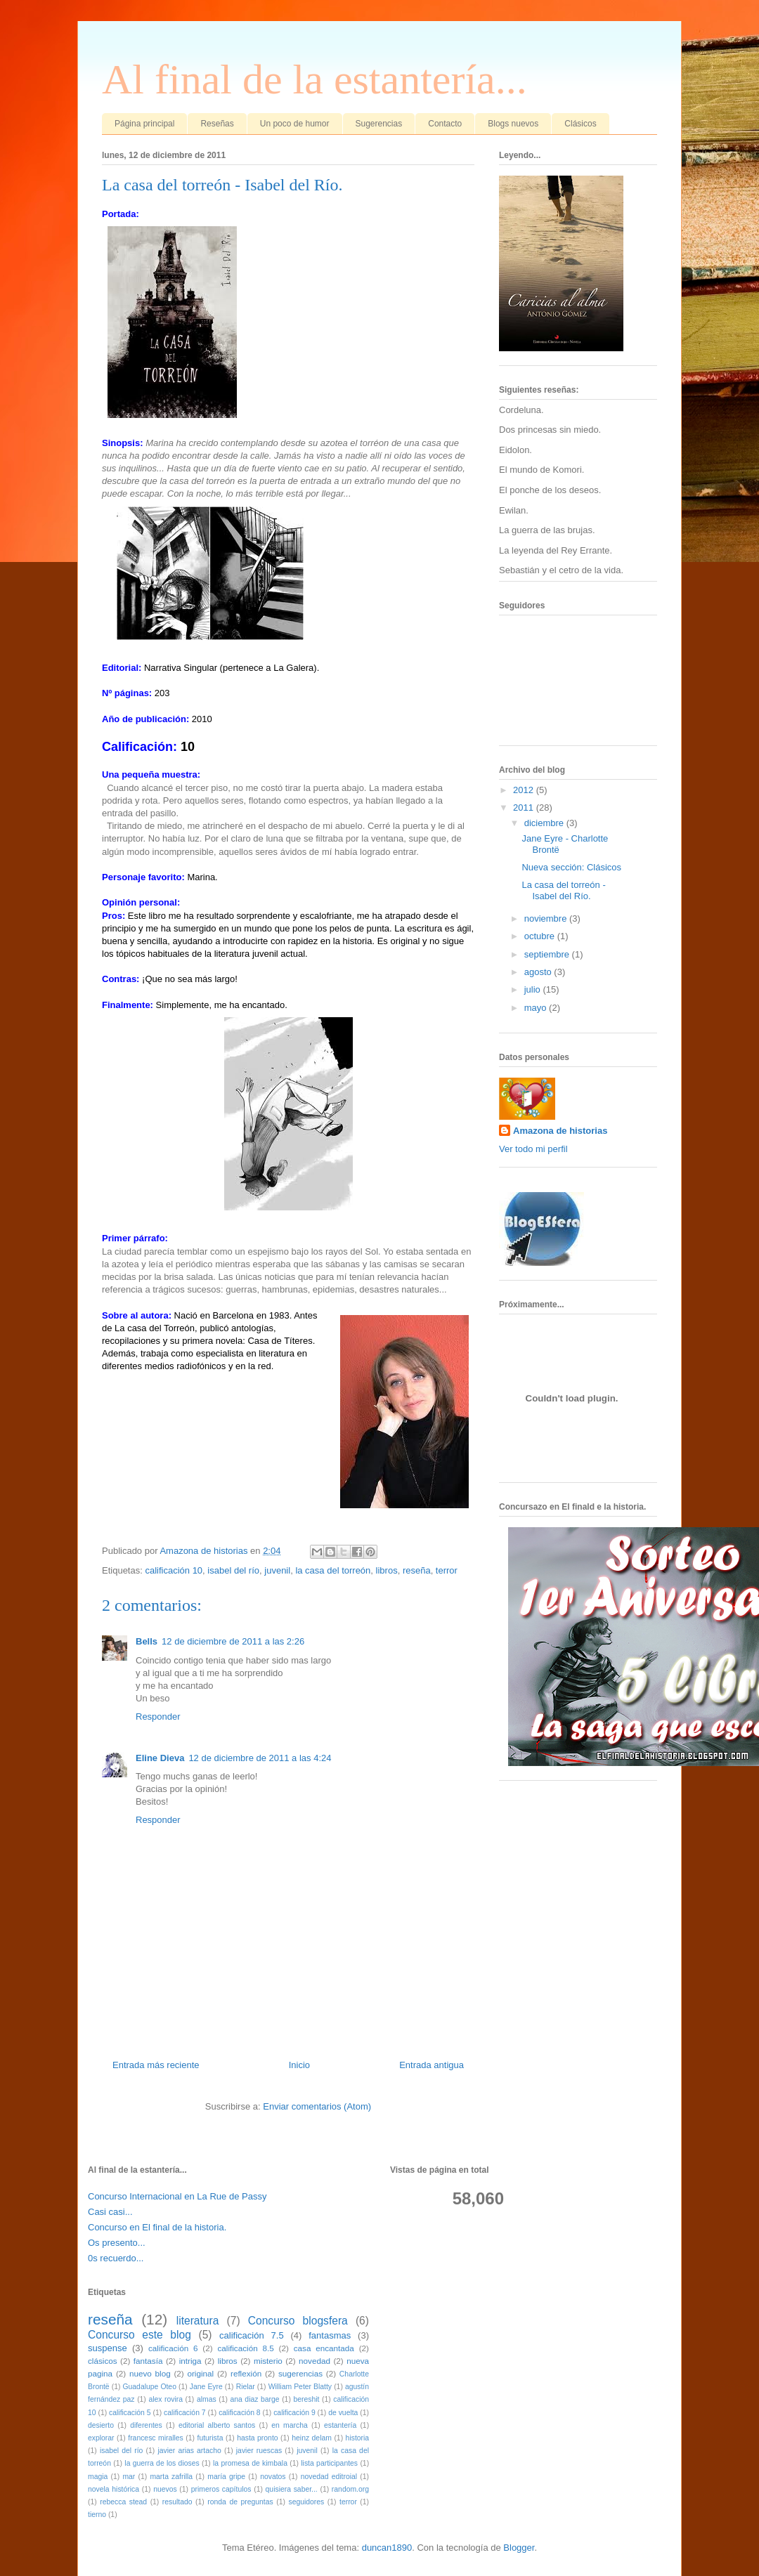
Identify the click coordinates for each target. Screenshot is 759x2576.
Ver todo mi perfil (533, 1149)
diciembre (545, 823)
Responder (158, 1716)
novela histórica (113, 2489)
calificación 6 (173, 2348)
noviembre (546, 918)
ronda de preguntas (240, 2502)
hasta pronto (257, 2438)
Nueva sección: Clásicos (571, 867)
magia (98, 2476)
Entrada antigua (431, 2065)
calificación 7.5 (251, 2335)
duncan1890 (387, 2547)
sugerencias (300, 2373)
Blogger (518, 2547)
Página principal (144, 124)
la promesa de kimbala (250, 2463)
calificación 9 (294, 2413)
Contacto (445, 124)
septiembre (548, 954)
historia (358, 2438)
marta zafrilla (171, 2476)
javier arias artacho (189, 2450)
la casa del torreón (332, 1570)
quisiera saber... (292, 2489)
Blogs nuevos (513, 124)
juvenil (277, 1570)
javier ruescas (259, 2450)
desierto (101, 2425)
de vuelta (343, 2413)
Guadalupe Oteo (149, 2387)
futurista (210, 2438)
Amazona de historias (560, 1130)
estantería (340, 2425)
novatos (272, 2476)
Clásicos (580, 124)
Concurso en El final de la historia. (157, 2227)
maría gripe (226, 2476)
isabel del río (233, 1570)
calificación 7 (185, 2413)
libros (387, 1570)
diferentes (146, 2425)
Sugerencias (379, 124)
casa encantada (324, 2348)
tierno (97, 2514)
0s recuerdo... (116, 2258)
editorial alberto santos (217, 2425)
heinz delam (312, 2438)
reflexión (246, 2373)
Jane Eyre (206, 2387)
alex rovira (165, 2399)
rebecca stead (123, 2502)
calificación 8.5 (245, 2348)
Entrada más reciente (156, 2065)
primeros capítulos (221, 2489)
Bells (146, 1641)
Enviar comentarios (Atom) (317, 2106)
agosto (539, 972)
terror (447, 1570)
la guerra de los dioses (161, 2463)
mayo (536, 1007)
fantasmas (330, 2335)
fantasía (148, 2360)
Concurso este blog (139, 2335)
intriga (190, 2360)
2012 (524, 790)
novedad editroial (329, 2476)
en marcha (289, 2425)
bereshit (306, 2399)
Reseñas (216, 124)
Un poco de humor (295, 124)
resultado (177, 2502)
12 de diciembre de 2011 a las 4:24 (259, 1758)
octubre (540, 936)
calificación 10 (173, 1570)
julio (533, 989)
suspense (107, 2348)
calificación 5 (130, 2413)
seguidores (306, 2502)
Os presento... (116, 2242)
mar (128, 2476)
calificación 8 (240, 2413)
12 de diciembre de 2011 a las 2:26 (233, 1641)
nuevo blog (150, 2373)
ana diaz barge (254, 2399)
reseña (417, 1570)
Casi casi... (110, 2211)
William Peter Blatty (300, 2387)
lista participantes (329, 2463)
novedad (314, 2360)
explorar (101, 2438)
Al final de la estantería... (314, 79)
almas (206, 2399)
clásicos (102, 2360)
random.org (350, 2489)
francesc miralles (155, 2438)
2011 (524, 807)
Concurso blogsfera (298, 2321)
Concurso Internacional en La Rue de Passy (177, 2196)
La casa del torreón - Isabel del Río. (563, 890)
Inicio (299, 2065)
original (200, 2373)
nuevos (165, 2489)
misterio (268, 2360)
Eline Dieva (160, 1758)
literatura (197, 2321)
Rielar (245, 2387)
